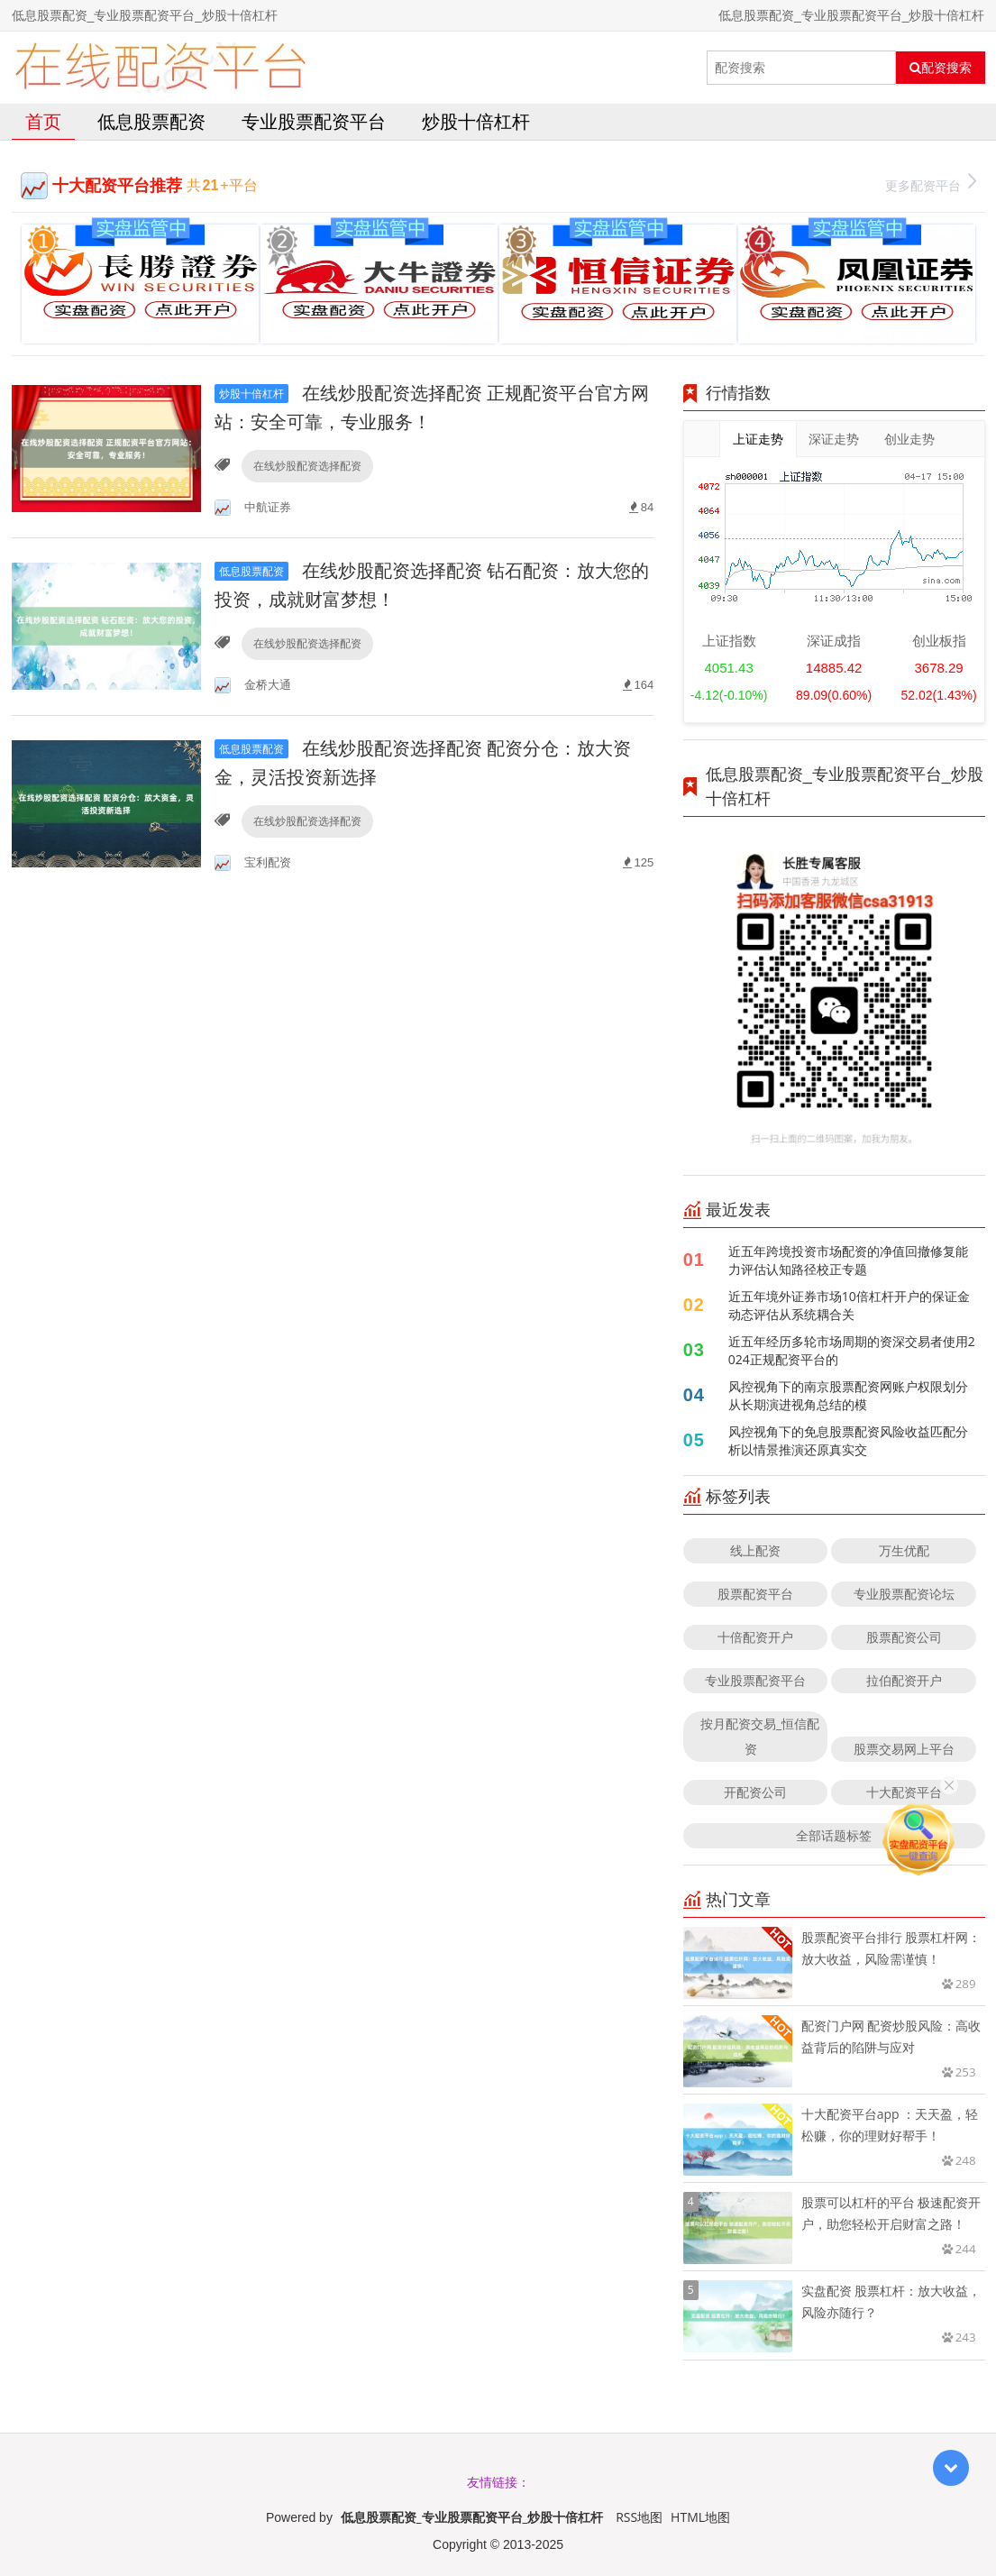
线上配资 (755, 1550)
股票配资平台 (755, 1593)
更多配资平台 (930, 183)
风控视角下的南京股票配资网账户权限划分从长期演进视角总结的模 (848, 1395)
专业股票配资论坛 (904, 1593)
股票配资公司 (904, 1637)
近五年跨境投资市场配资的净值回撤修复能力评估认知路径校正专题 (848, 1260)
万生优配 (904, 1550)
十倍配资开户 (755, 1637)
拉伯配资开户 (904, 1680)
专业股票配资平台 (314, 121)
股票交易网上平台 (904, 1748)
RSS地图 (639, 2517)
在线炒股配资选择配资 (307, 465)
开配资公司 (755, 1792)
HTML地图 (700, 2517)
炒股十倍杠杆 (476, 121)
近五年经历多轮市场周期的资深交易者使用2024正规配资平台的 (851, 1350)
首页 (43, 121)
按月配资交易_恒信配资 (759, 1736)
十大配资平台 (904, 1792)
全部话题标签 (834, 1835)
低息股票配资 (151, 121)
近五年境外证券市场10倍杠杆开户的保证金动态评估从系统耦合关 (849, 1305)
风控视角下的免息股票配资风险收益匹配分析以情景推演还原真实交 (848, 1440)
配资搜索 (940, 67)
